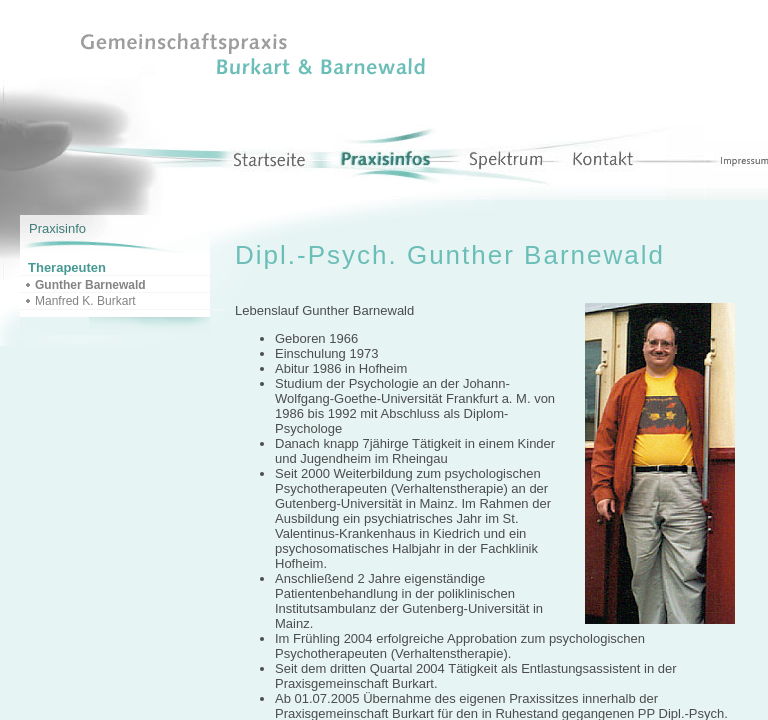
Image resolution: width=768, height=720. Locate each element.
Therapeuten (67, 267)
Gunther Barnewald (90, 285)
